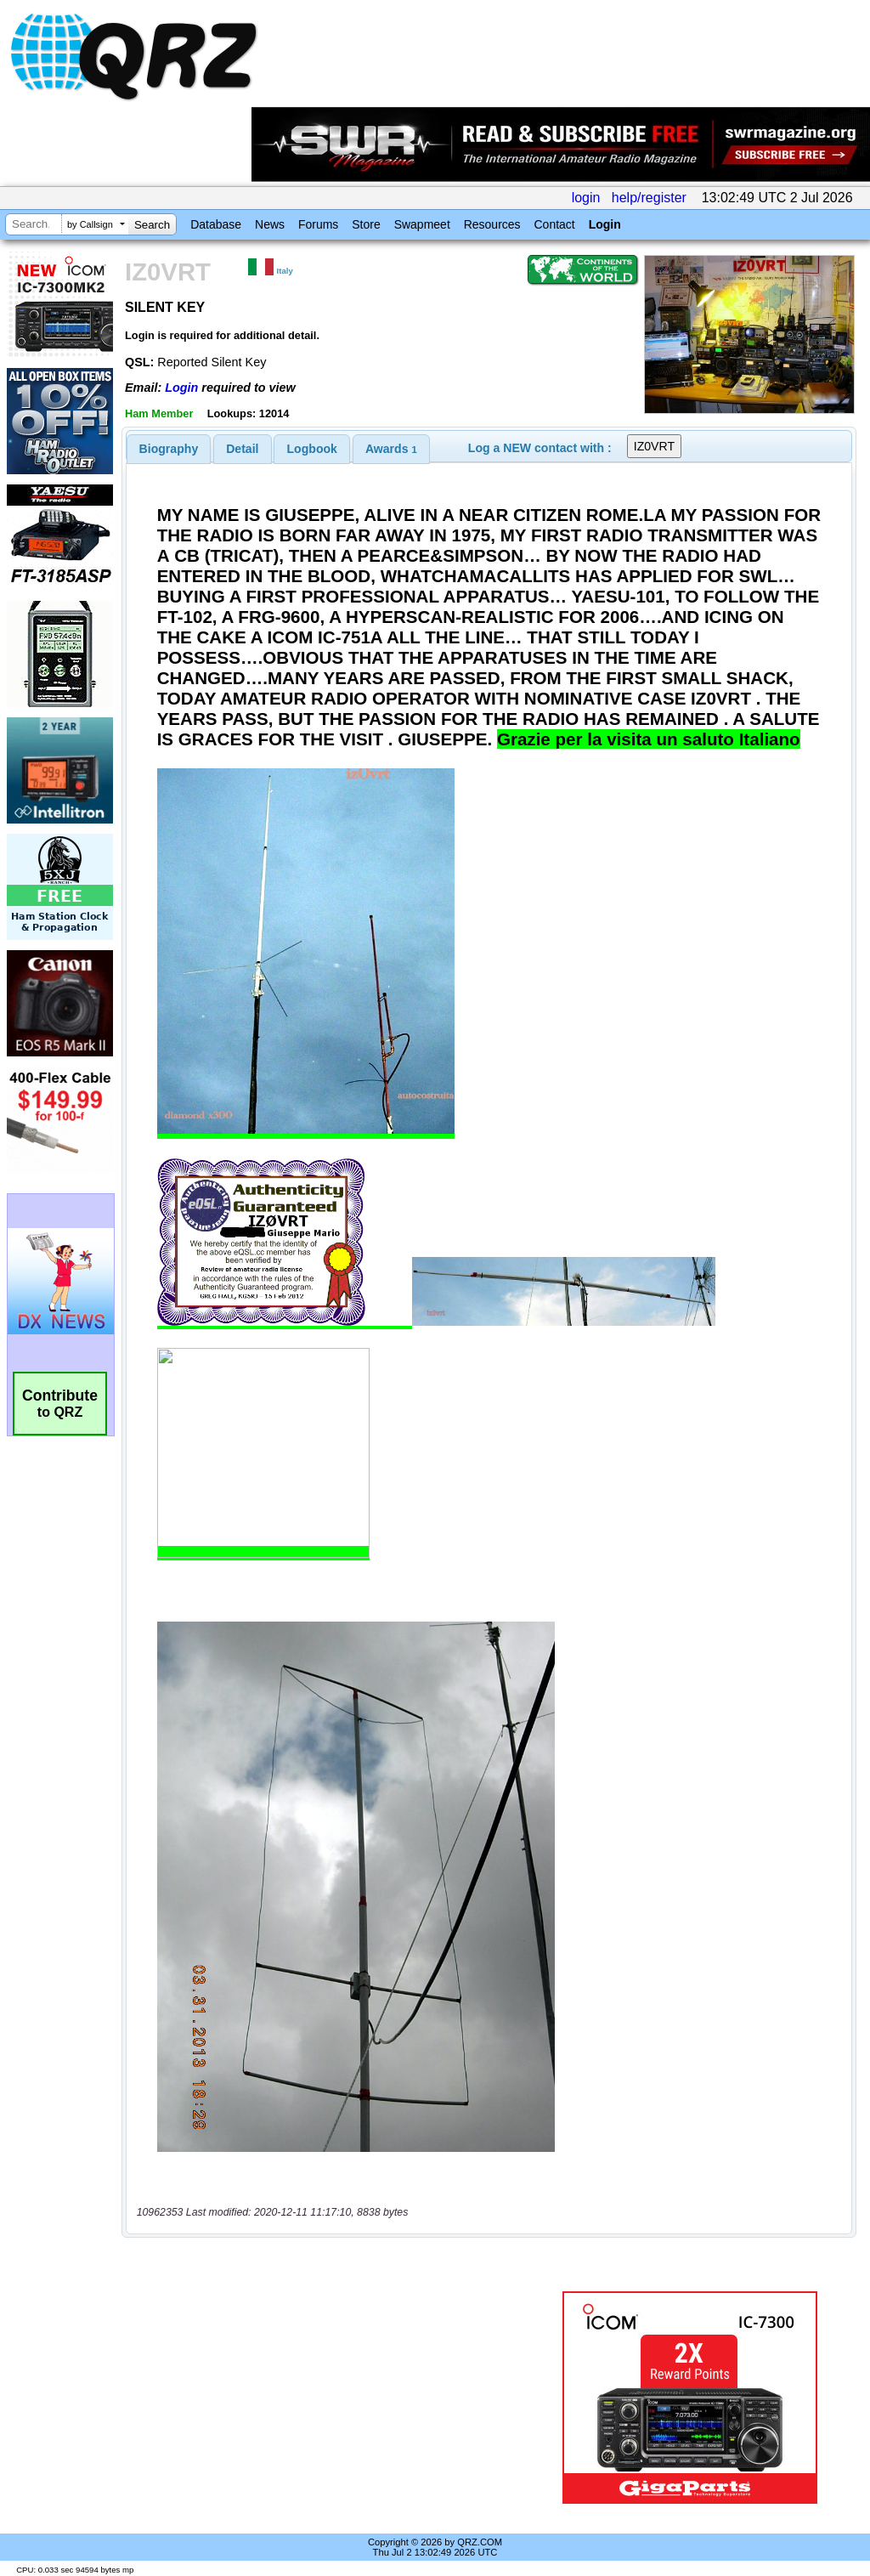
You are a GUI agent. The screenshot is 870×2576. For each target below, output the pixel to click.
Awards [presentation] (391, 449)
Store (366, 224)
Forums (318, 224)
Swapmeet (422, 224)
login (586, 197)
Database (215, 224)
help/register (649, 197)
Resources (492, 224)
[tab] (169, 448)
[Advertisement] (335, 2398)
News (270, 224)
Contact (554, 224)
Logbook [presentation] (312, 449)
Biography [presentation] (169, 449)
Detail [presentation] (242, 449)
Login (605, 224)
